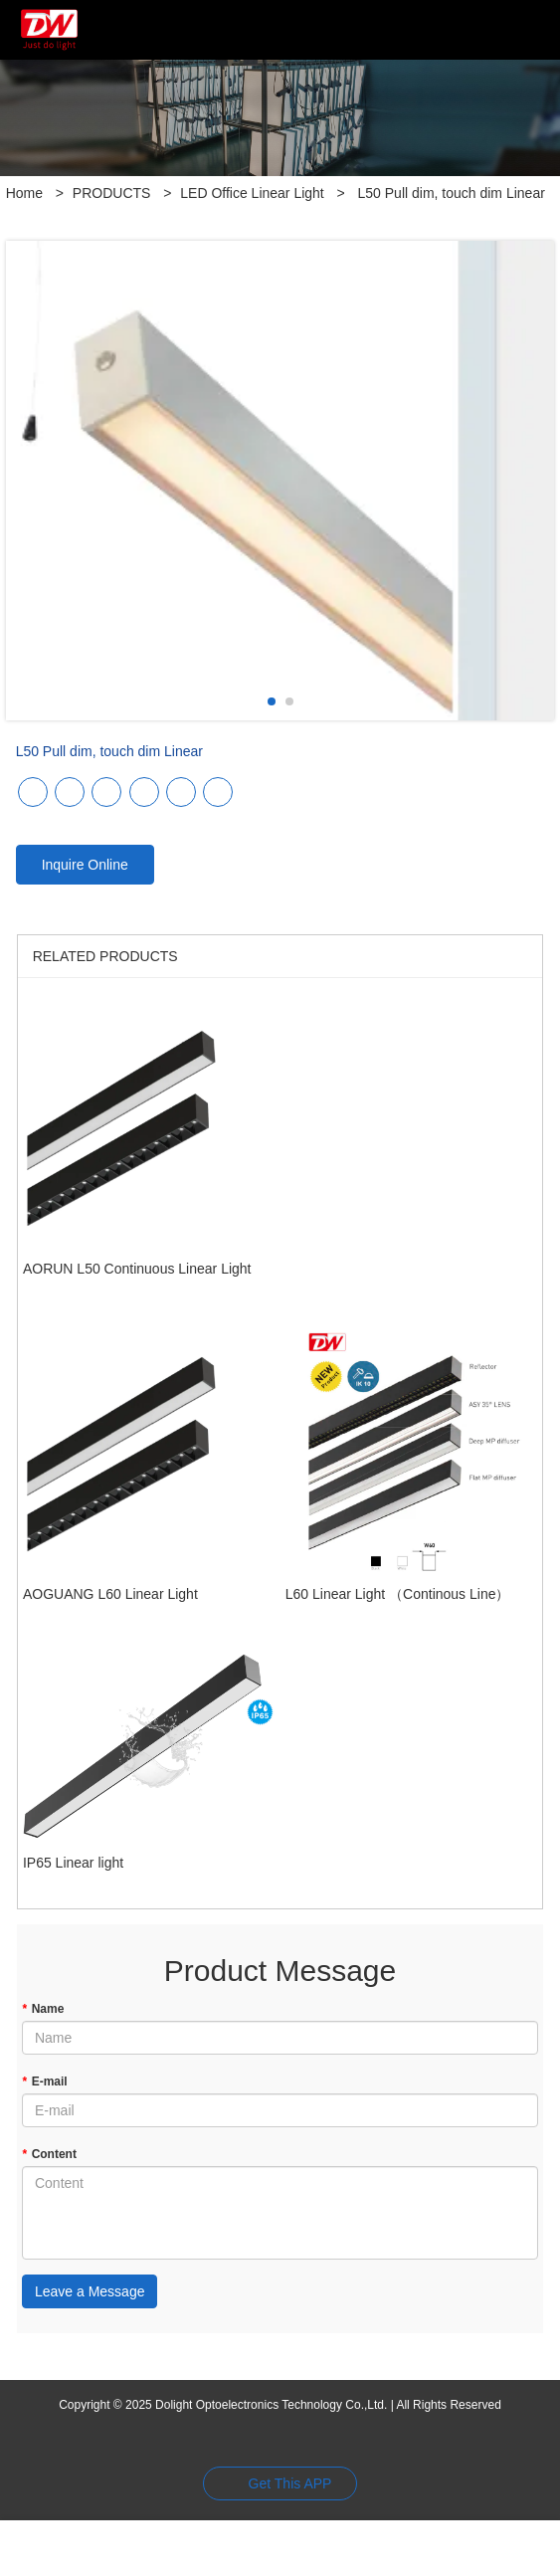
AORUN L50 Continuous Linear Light (137, 1269)
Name (43, 2009)
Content (49, 2154)
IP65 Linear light (73, 1863)
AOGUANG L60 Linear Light (110, 1594)
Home (24, 193)
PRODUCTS (112, 193)
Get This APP (290, 2483)
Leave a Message (90, 2291)
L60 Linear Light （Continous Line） (397, 1594)
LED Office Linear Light (252, 193)
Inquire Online (85, 865)
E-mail (45, 2081)
